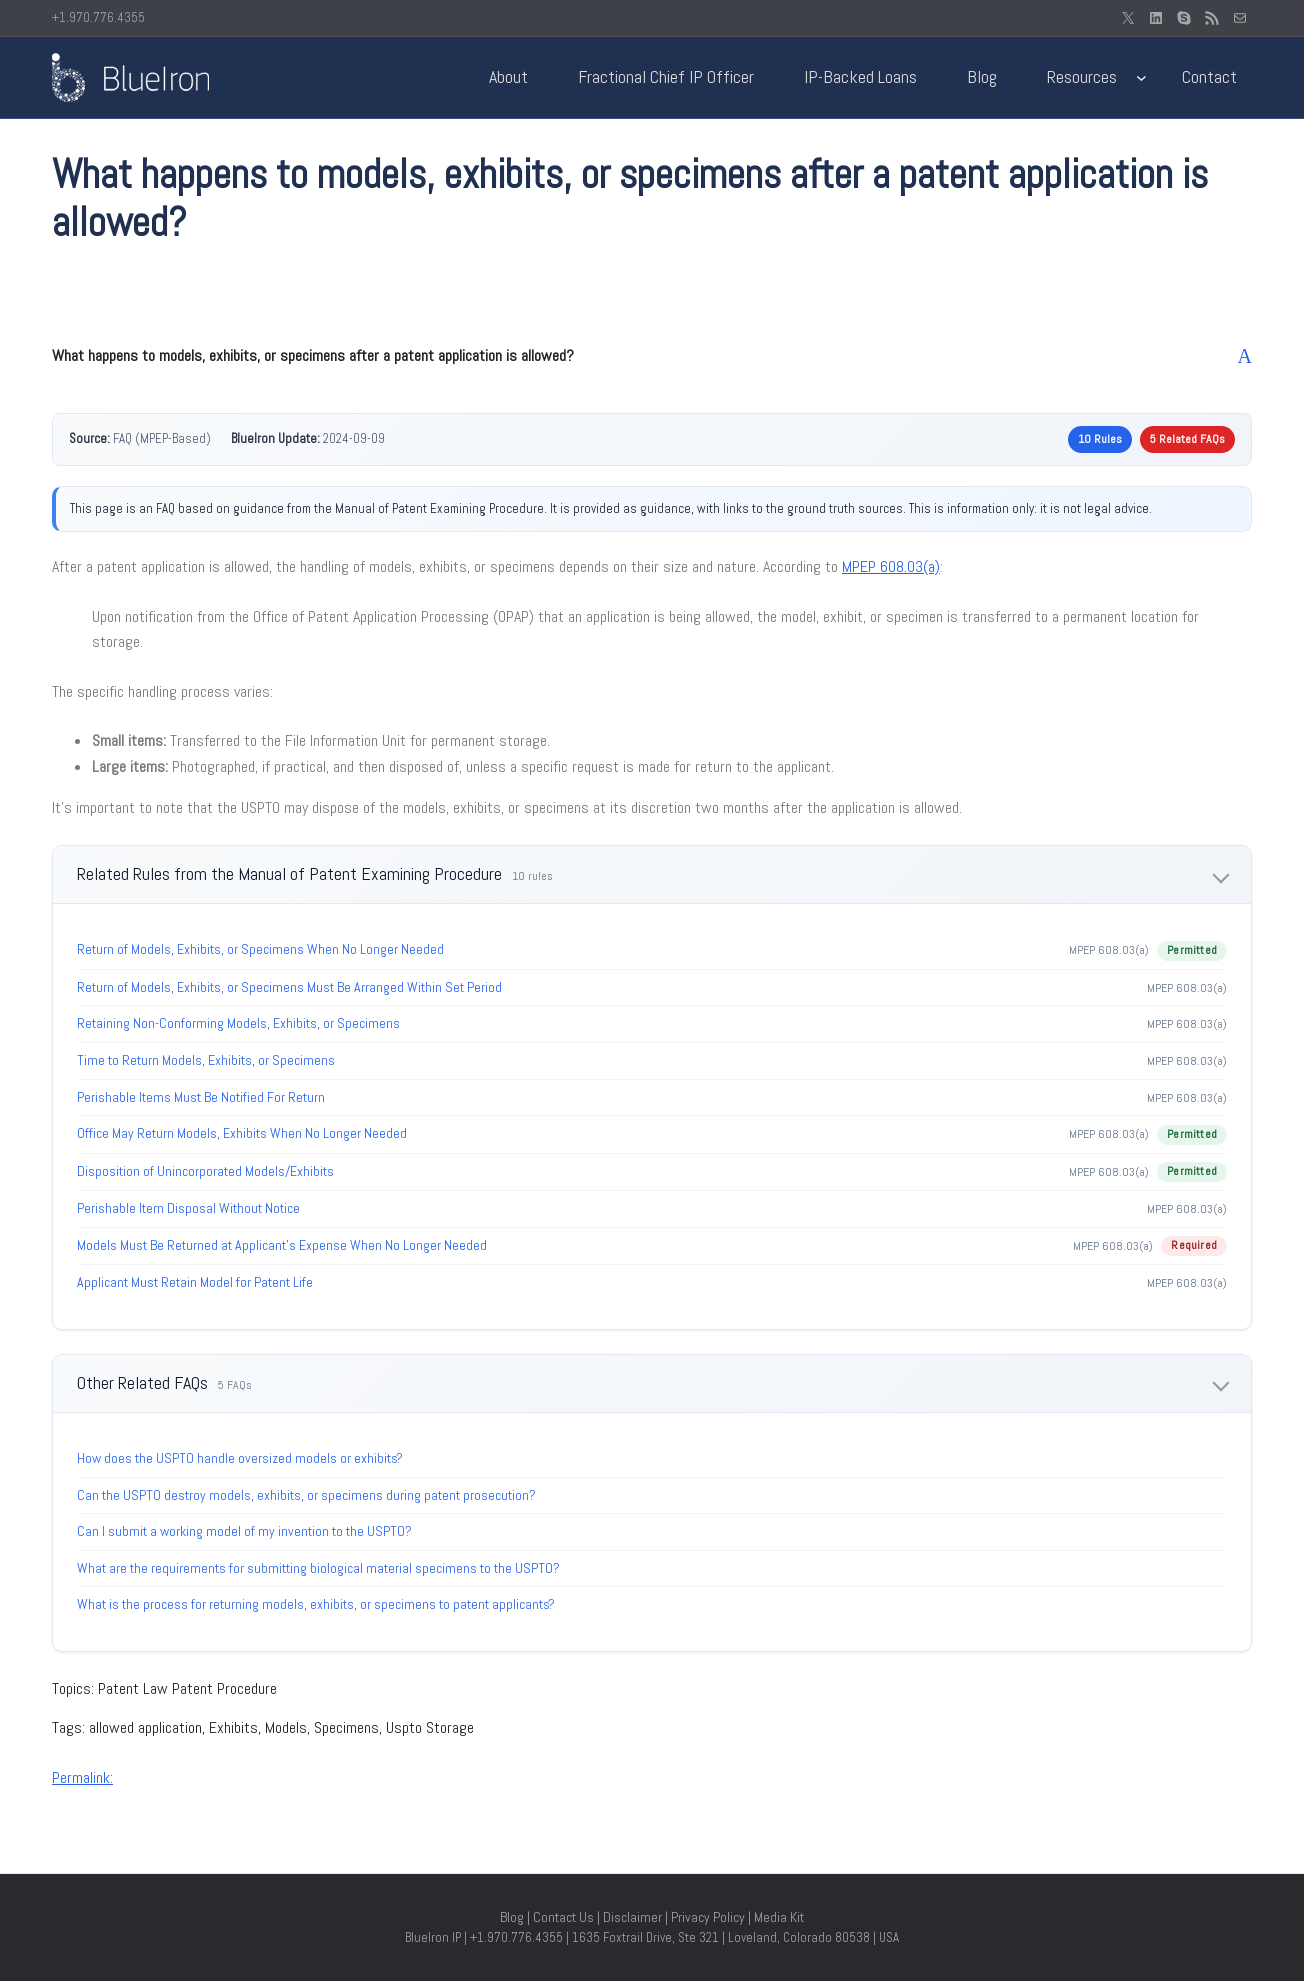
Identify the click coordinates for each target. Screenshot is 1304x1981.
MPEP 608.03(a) (891, 566)
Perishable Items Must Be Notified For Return (201, 1097)
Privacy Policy (708, 1917)
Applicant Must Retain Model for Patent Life (195, 1282)
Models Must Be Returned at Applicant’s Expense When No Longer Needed (282, 1245)
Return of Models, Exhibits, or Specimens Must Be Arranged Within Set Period (289, 987)
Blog (512, 1917)
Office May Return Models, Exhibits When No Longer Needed (242, 1133)
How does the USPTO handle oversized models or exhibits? (240, 1458)
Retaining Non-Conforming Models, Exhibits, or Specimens (238, 1023)
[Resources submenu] (1141, 77)
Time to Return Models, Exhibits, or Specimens (206, 1060)
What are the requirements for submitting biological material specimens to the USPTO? (318, 1568)
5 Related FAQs (1187, 439)
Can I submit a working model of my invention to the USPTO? (244, 1531)
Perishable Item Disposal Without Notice (188, 1208)
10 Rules (1100, 439)
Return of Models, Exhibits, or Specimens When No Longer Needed (260, 949)
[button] (652, 356)
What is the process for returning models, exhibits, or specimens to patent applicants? (316, 1604)
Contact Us (563, 1917)
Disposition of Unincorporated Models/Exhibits (205, 1171)
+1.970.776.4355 (98, 17)
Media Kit (779, 1917)
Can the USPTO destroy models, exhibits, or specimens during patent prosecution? (306, 1495)
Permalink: (82, 1777)
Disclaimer (632, 1917)
